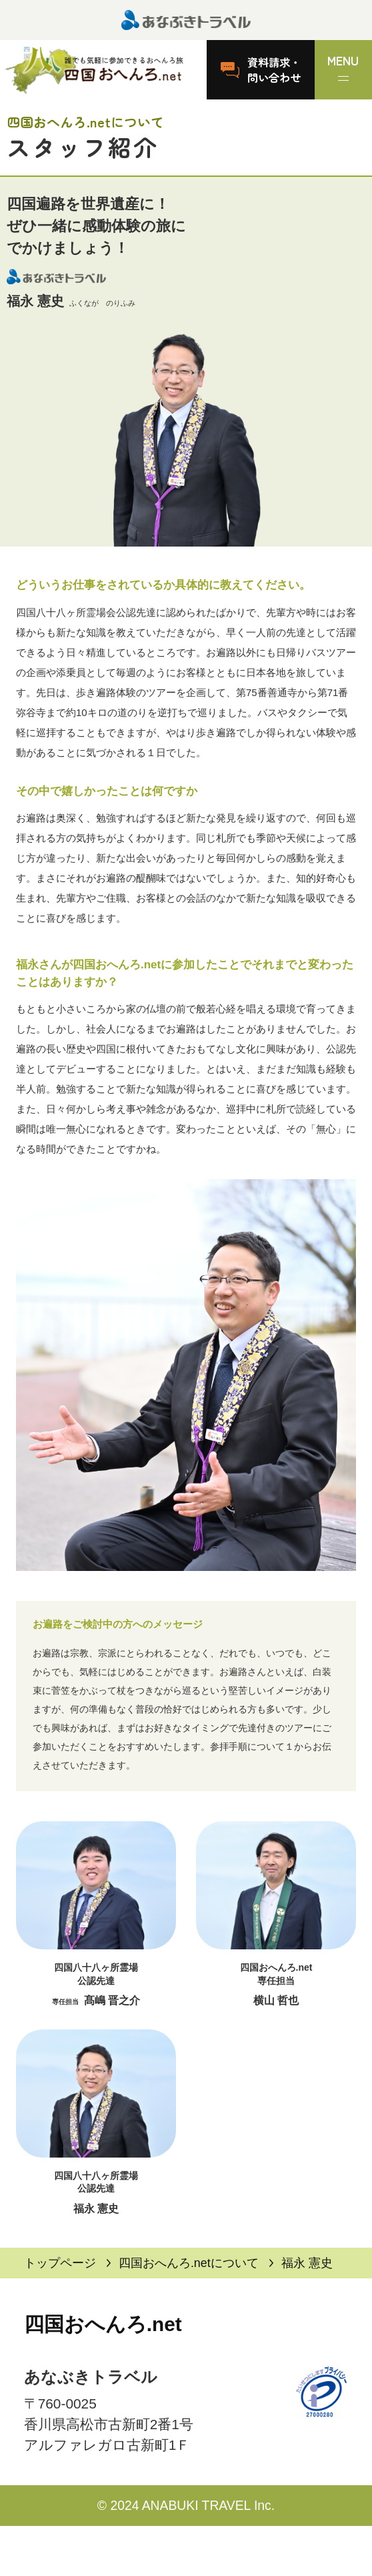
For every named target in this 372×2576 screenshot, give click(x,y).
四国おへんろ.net (103, 2324)
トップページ (60, 2263)
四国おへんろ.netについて (189, 2263)
